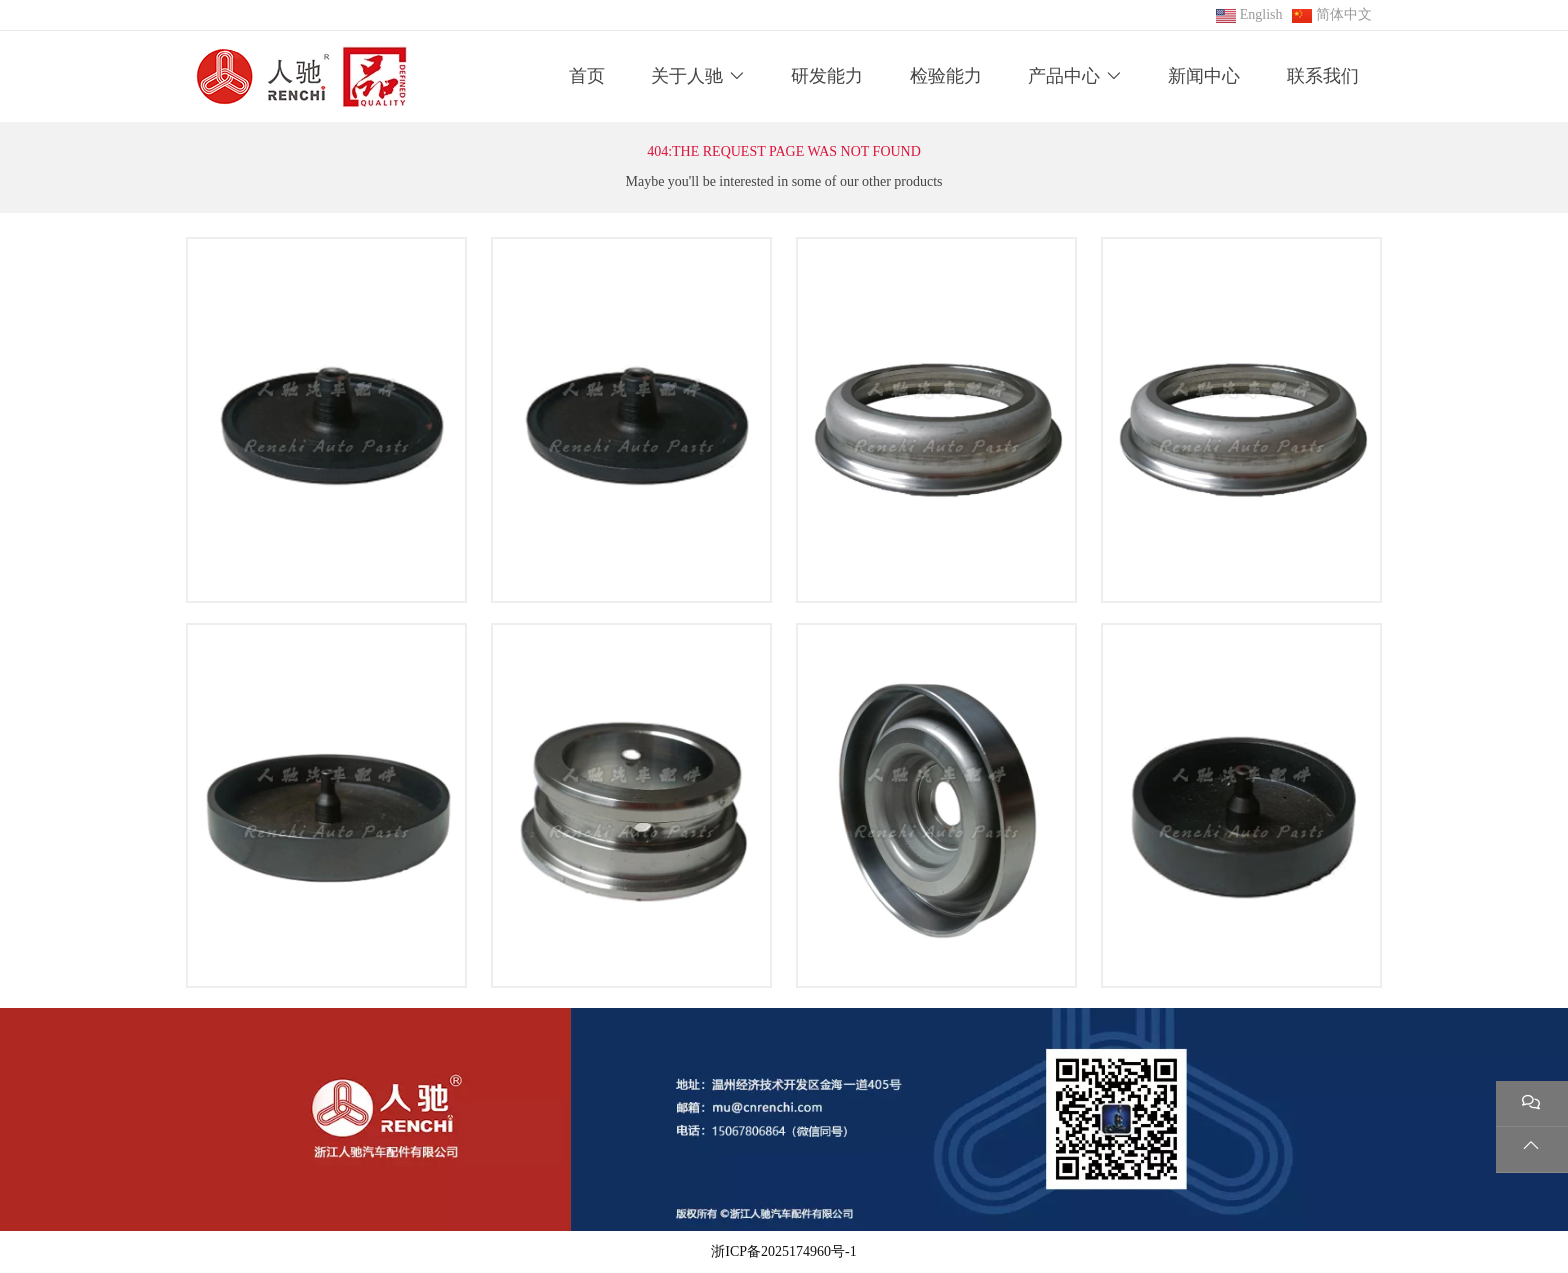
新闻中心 (1204, 76)
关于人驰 (687, 76)
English (1261, 14)
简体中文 (1344, 14)
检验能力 (946, 76)
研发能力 (827, 76)
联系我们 (1323, 76)
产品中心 (1064, 76)
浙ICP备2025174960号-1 (783, 1251)
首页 (587, 76)
